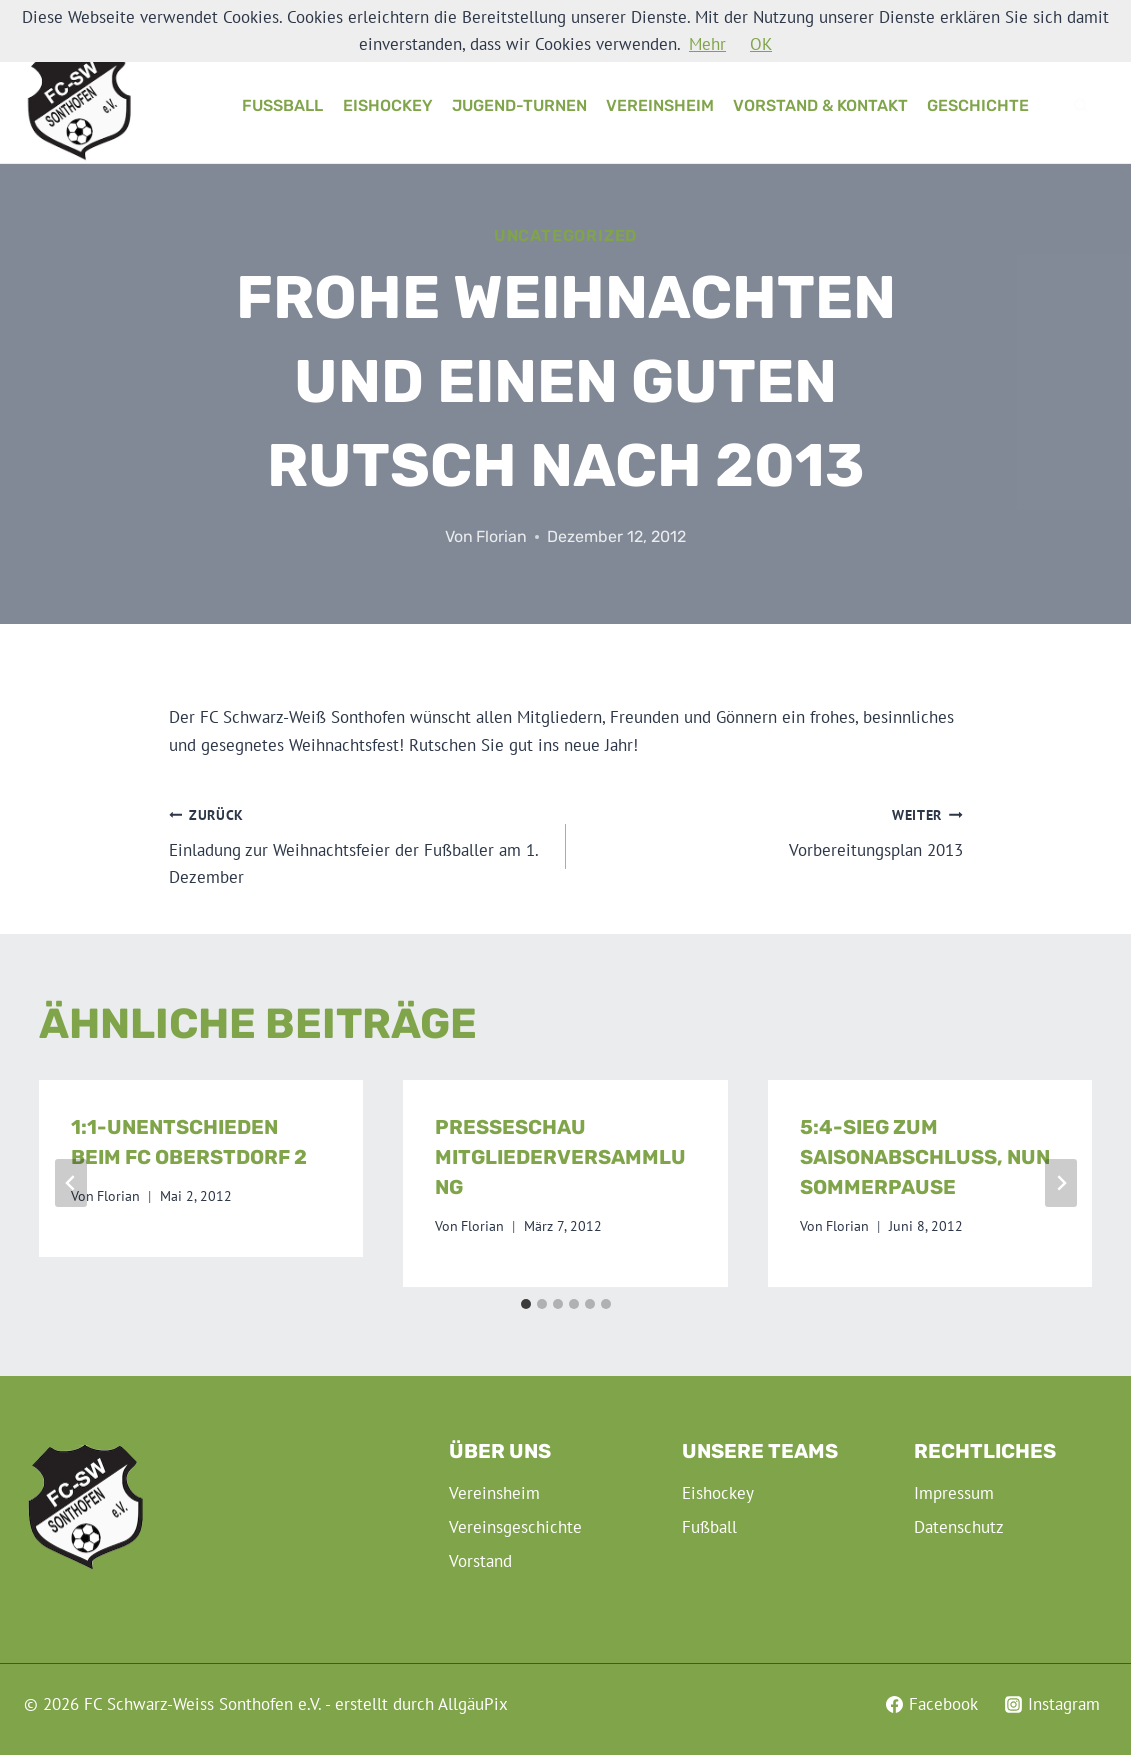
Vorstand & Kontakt (820, 105)
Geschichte (978, 105)
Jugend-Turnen (519, 105)
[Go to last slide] (71, 1183)
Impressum (954, 1493)
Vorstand (480, 1561)
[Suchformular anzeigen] (1081, 106)
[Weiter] (1061, 1183)
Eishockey (388, 105)
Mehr (707, 44)
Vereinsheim (660, 105)
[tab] (526, 1304)
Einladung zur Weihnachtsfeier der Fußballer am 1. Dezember (359, 844)
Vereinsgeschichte (515, 1527)
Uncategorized (565, 235)
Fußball (282, 105)
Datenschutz (959, 1527)
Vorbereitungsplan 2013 (773, 831)
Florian (501, 536)
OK (761, 44)
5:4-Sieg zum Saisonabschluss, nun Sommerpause (925, 1157)
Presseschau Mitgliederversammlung (560, 1157)
